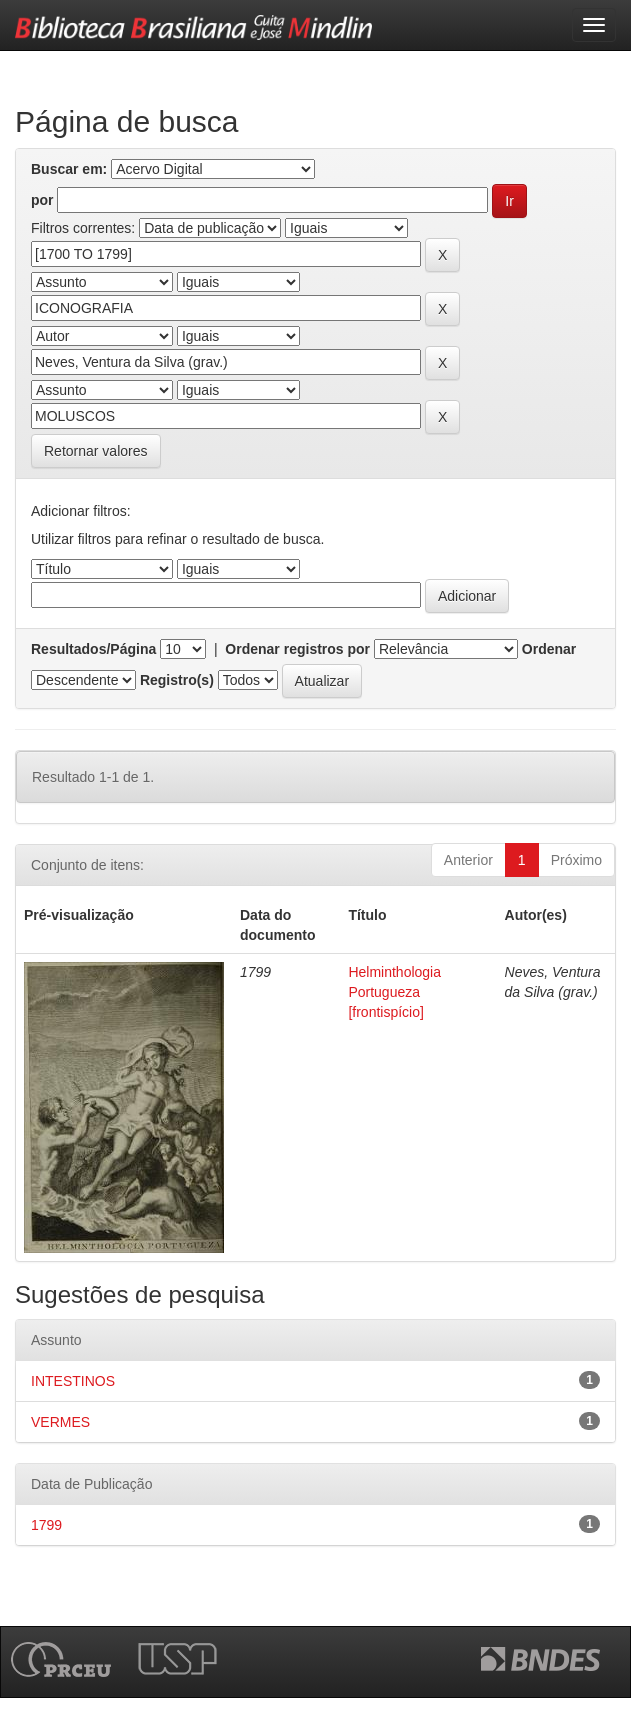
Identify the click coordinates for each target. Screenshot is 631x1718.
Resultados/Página (93, 649)
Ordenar (549, 649)
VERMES (60, 1422)
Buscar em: (69, 169)
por (42, 200)
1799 (46, 1525)
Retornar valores (96, 451)
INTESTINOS (73, 1381)
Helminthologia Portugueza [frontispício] (394, 992)
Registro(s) (177, 680)
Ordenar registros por (297, 649)
